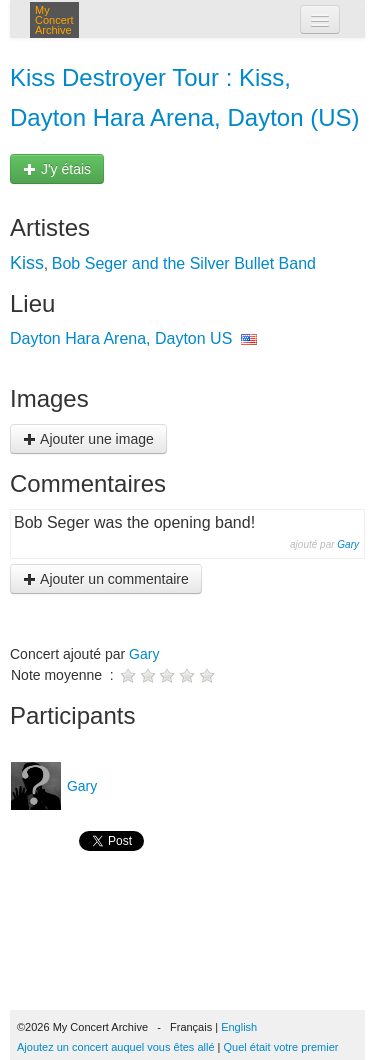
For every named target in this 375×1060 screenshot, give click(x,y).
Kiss (27, 263)
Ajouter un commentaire (106, 579)
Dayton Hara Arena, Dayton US (121, 338)
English (239, 1027)
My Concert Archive (54, 20)
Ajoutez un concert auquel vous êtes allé (116, 1047)
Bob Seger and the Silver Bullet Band (184, 263)
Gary (348, 544)
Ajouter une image (88, 439)
